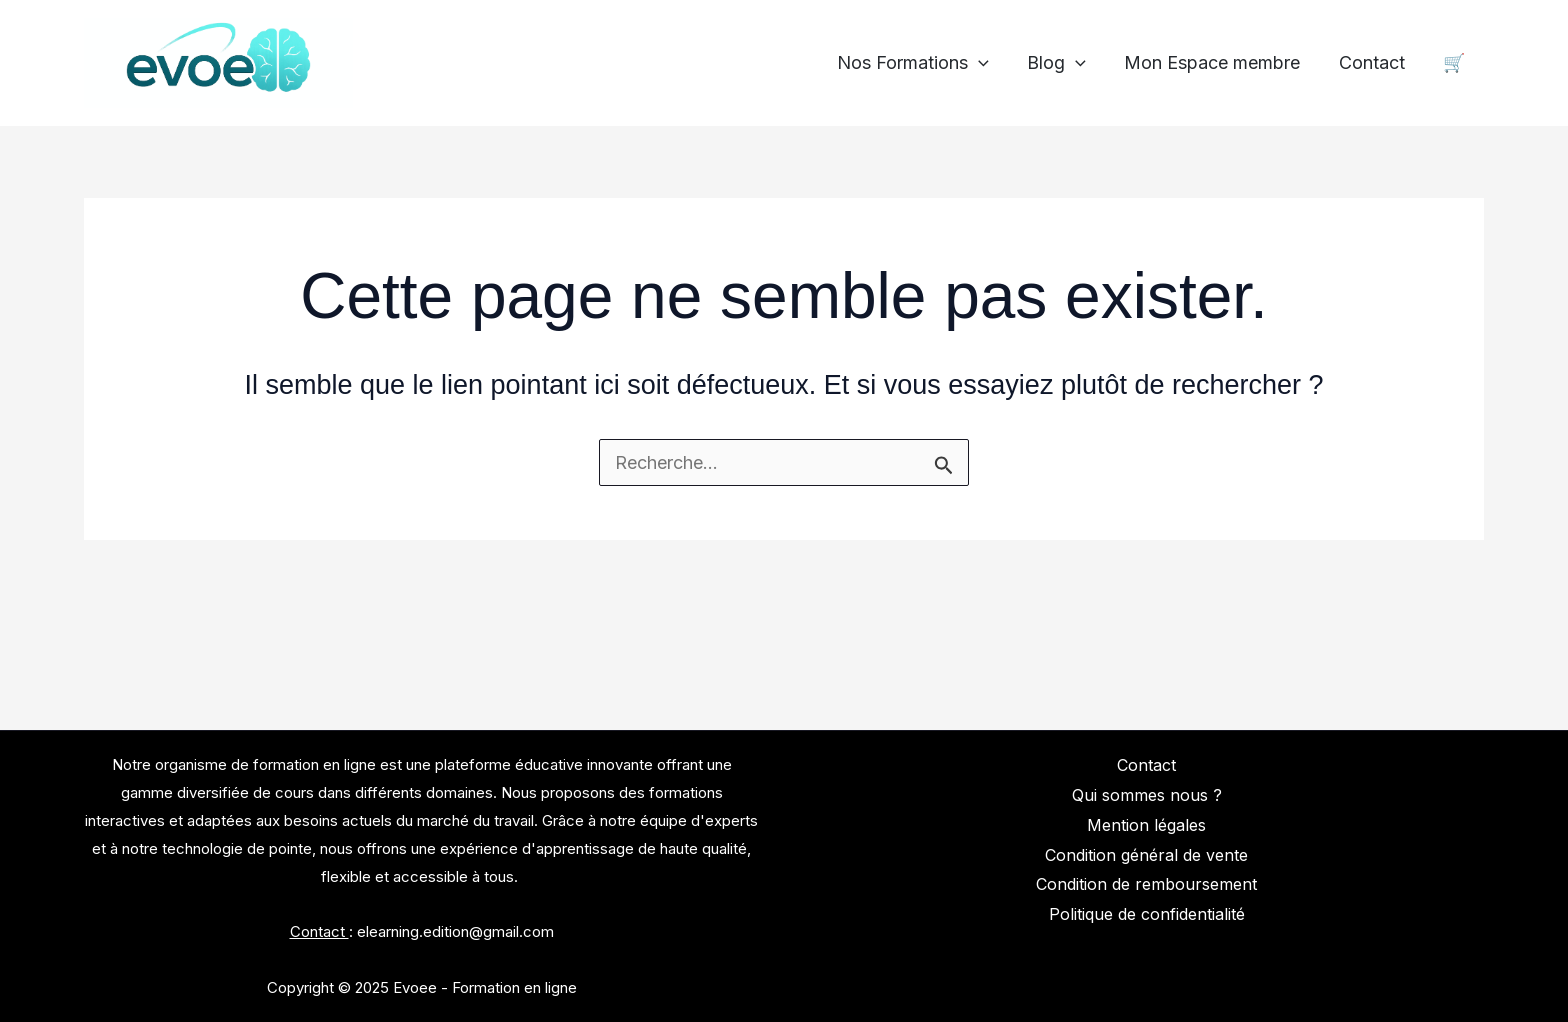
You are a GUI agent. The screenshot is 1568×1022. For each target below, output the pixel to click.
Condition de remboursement (1146, 884)
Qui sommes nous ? (1147, 795)
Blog (1064, 63)
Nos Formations (923, 63)
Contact (1375, 63)
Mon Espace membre (1218, 63)
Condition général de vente (1146, 855)
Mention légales (1146, 825)
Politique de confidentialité (1147, 914)
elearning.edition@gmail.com (455, 931)
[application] (988, 63)
